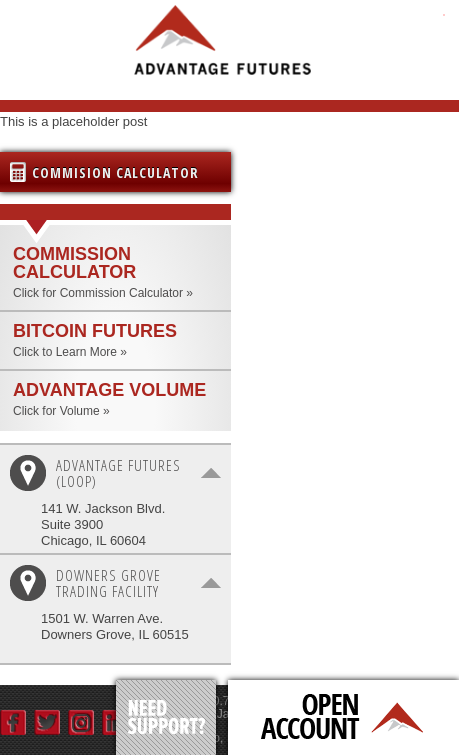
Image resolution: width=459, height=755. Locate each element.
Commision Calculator (115, 172)
